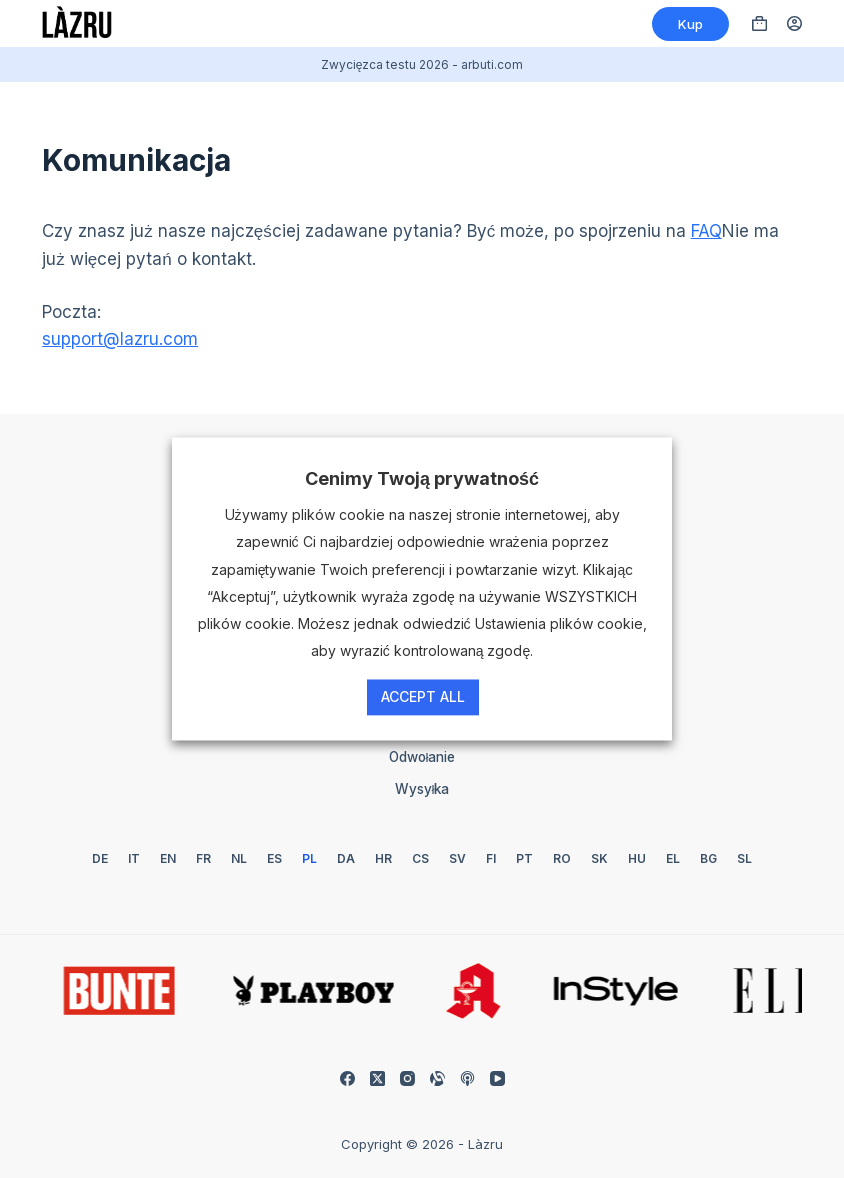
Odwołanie (422, 757)
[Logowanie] (794, 23)
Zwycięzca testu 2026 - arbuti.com (422, 64)
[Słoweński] (744, 858)
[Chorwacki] (383, 858)
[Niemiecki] (100, 858)
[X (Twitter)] (377, 1078)
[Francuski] (203, 858)
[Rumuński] (562, 858)
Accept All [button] (423, 697)
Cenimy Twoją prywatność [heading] (422, 478)
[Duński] (346, 858)
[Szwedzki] (457, 858)
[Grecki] (673, 858)
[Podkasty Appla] (467, 1078)
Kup (690, 24)
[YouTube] (497, 1078)
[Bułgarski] (708, 858)
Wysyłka (422, 789)
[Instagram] (407, 1078)
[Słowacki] (599, 858)
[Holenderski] (239, 858)
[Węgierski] (637, 858)
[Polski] (309, 858)
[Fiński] (491, 858)
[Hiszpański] (274, 858)
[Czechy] (420, 858)
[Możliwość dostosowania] (437, 1078)
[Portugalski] (524, 858)
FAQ (706, 231)
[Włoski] (134, 858)
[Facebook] (347, 1078)
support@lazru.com (120, 339)
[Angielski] (168, 858)
